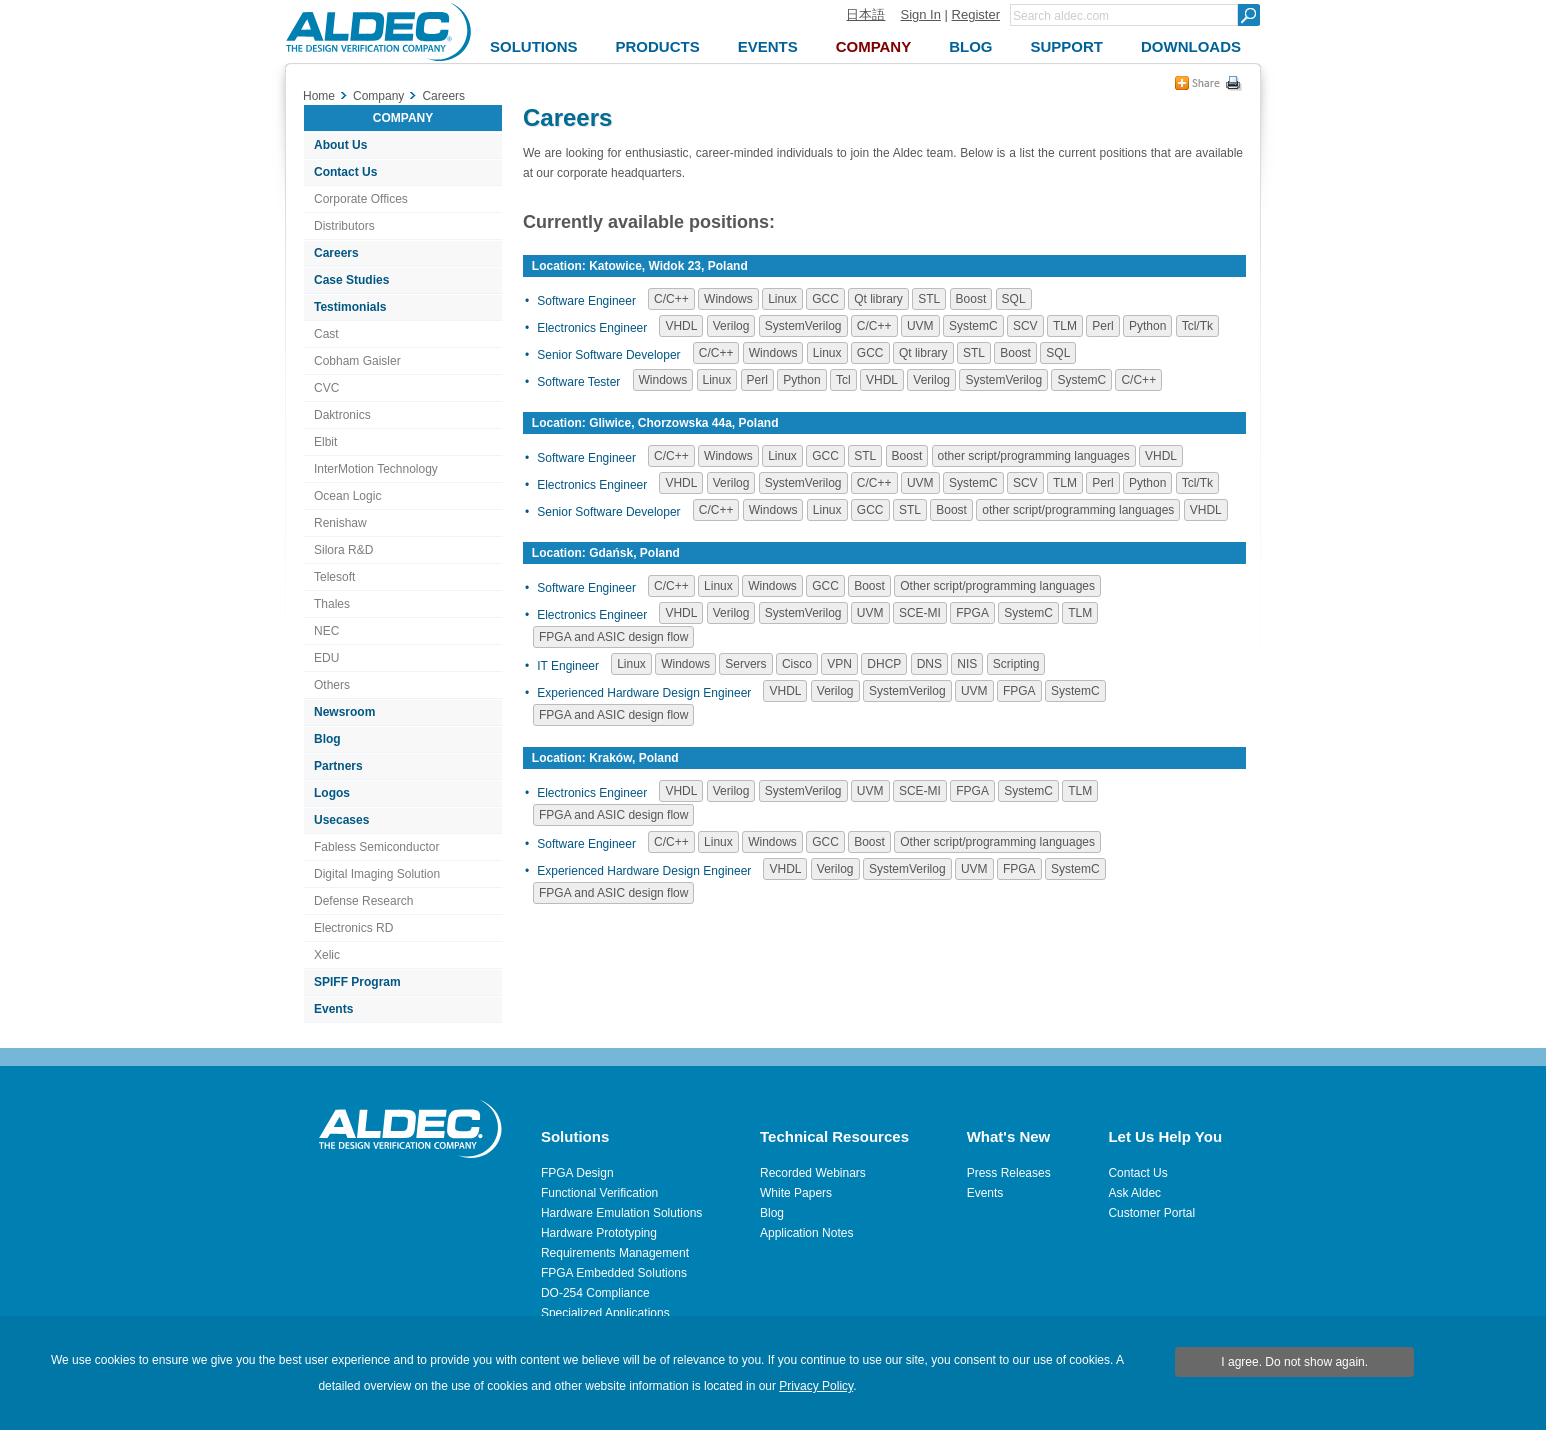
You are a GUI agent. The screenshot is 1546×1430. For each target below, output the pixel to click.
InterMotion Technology (376, 469)
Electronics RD (353, 928)
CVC (326, 388)
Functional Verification (599, 1193)
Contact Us (345, 172)
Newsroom (344, 712)
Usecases (341, 820)
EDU (326, 658)
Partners (338, 766)
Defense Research (363, 901)
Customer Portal (1151, 1213)
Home (319, 96)
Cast (326, 334)
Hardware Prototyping (599, 1233)
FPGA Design (577, 1173)
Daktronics (342, 415)
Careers (336, 253)
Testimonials (350, 307)
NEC (326, 631)
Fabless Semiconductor (376, 847)
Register (976, 14)
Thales (332, 604)
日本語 (865, 14)
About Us (340, 145)
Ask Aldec (1134, 1193)
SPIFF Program (357, 982)
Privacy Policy (816, 1386)
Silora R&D (343, 550)
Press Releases (1009, 1173)
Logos (332, 793)
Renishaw (340, 523)
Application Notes (806, 1233)
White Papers (796, 1193)
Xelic (327, 955)
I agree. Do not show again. (1294, 1362)
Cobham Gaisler (357, 361)
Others (332, 685)
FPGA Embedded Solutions (614, 1273)
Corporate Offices (361, 199)
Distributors (344, 226)
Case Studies (351, 280)
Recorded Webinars (813, 1173)
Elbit (325, 442)
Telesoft (334, 577)
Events (333, 1009)
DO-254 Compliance (595, 1293)
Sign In (920, 14)
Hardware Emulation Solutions (621, 1213)
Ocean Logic (347, 496)
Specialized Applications (605, 1313)
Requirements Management (615, 1253)
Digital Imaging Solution (377, 874)
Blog (327, 739)
